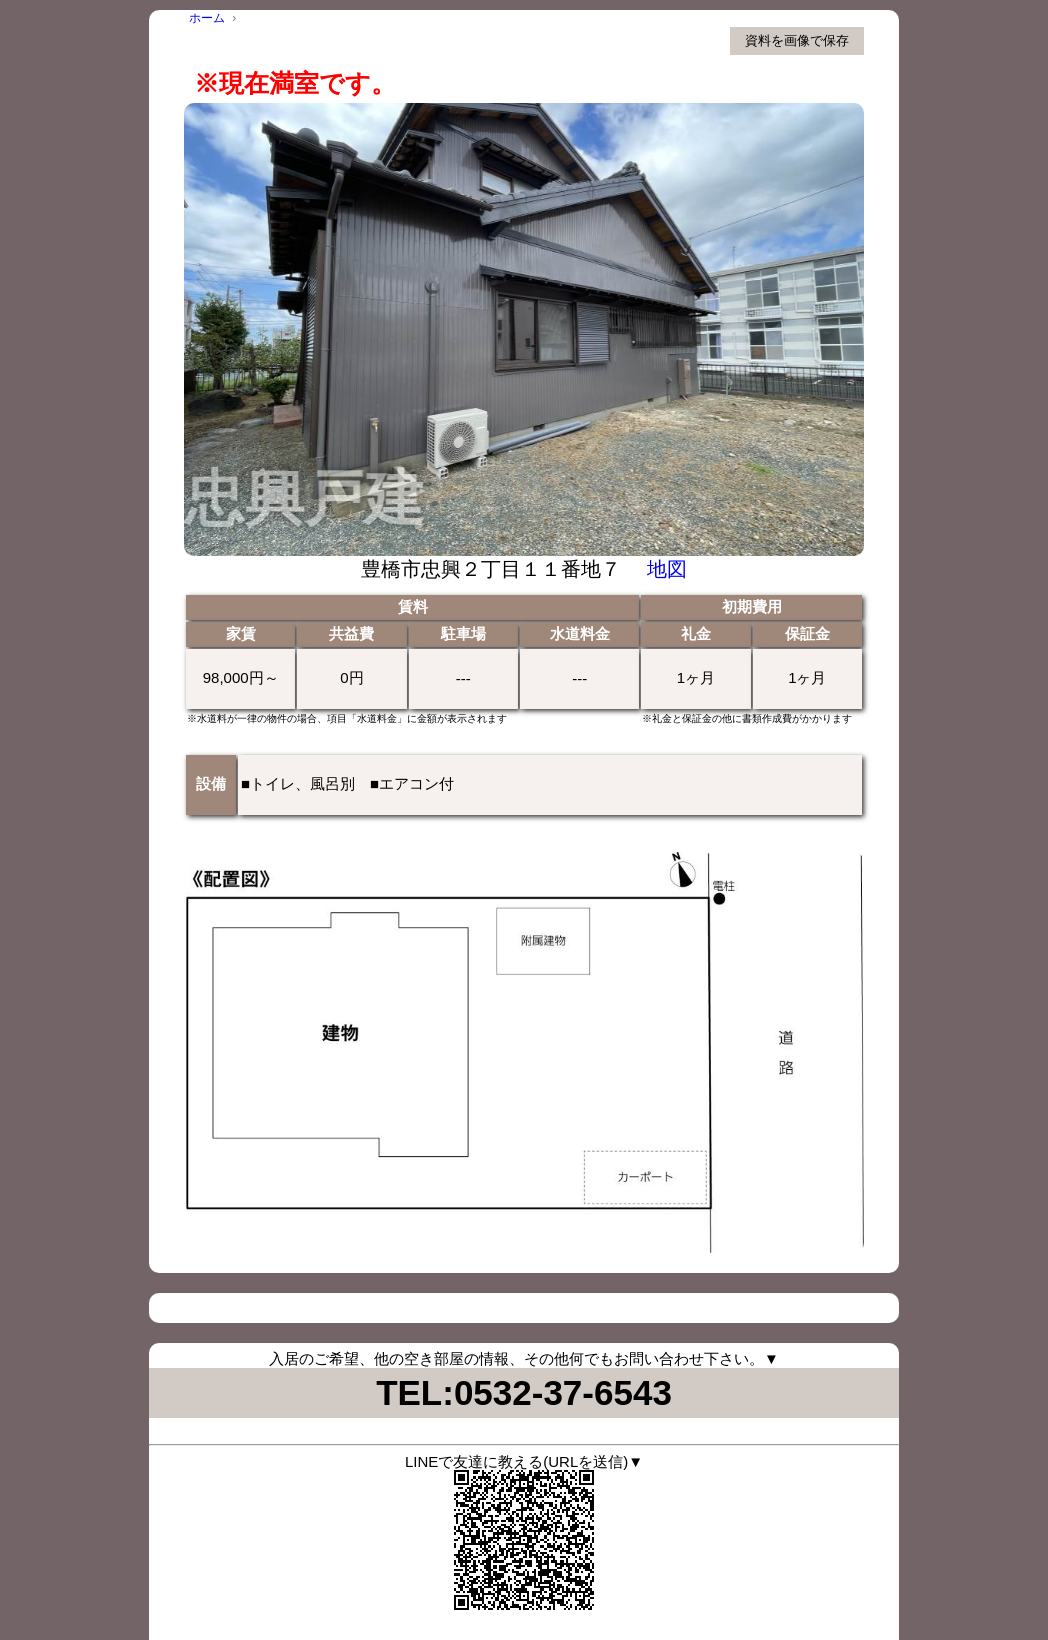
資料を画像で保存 (797, 40)
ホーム (207, 18)
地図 (667, 569)
